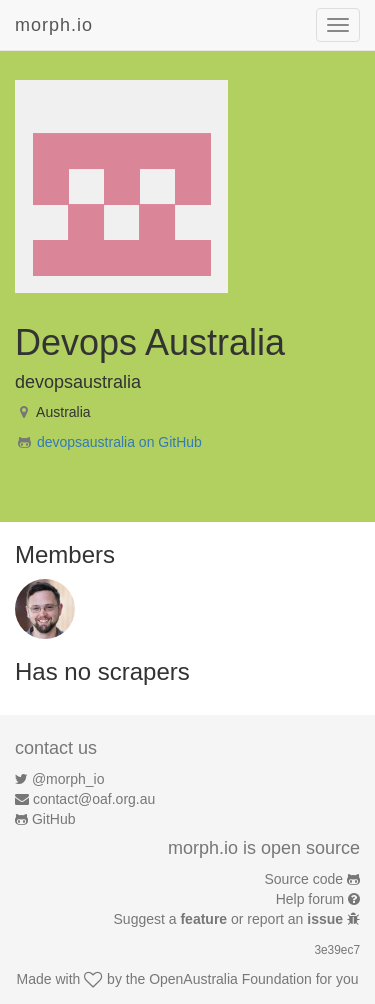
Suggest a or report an (230, 919)
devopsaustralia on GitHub (119, 442)
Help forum (310, 899)
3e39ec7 (337, 950)
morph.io (54, 25)
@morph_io (68, 779)
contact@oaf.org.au (94, 799)
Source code (304, 879)
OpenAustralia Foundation (230, 979)
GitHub (54, 819)
